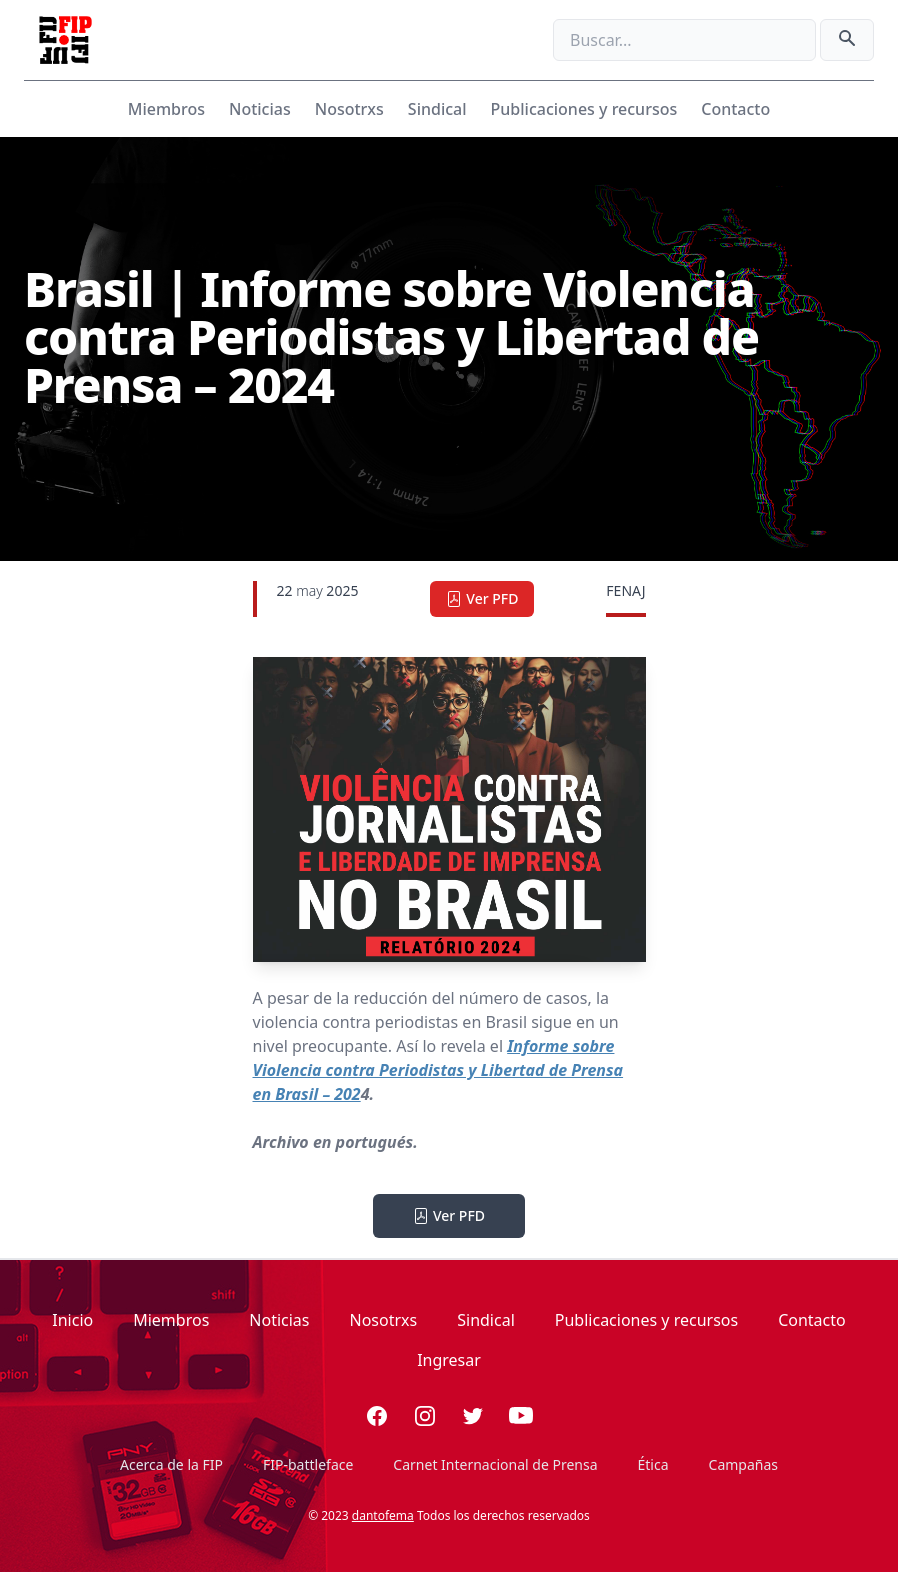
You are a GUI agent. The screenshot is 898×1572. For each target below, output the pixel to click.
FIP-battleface (308, 1464)
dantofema (383, 1515)
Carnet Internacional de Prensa (495, 1464)
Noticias (260, 109)
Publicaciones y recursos (584, 109)
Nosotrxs (349, 109)
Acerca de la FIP (171, 1464)
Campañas (743, 1464)
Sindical (437, 109)
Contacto (735, 109)
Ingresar (449, 1360)
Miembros (166, 109)
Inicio (72, 1320)
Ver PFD (482, 598)
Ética (653, 1464)
